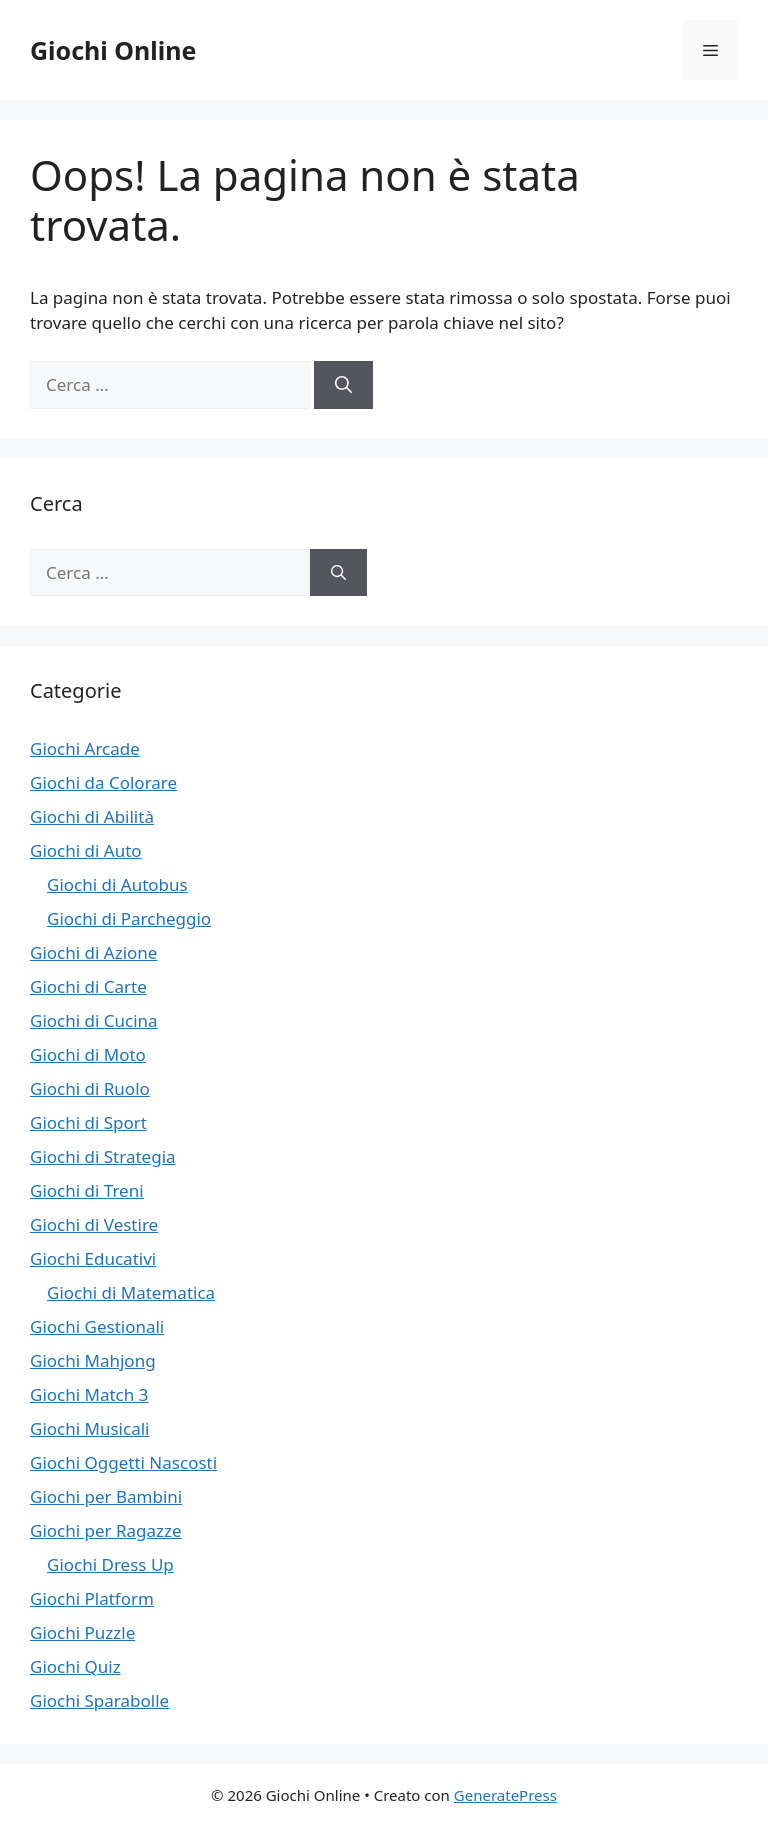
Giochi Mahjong (93, 1360)
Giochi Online (113, 50)
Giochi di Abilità (92, 816)
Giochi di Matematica (131, 1292)
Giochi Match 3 (89, 1394)
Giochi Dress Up (110, 1564)
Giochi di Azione (93, 952)
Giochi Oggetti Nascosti (123, 1462)
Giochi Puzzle (82, 1632)
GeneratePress (505, 1795)
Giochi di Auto (86, 850)
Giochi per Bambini (106, 1496)
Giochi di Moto (88, 1054)
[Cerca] (343, 385)
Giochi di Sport (88, 1122)
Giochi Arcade (85, 748)
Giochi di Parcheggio (129, 918)
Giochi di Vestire (94, 1224)
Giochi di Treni (87, 1190)
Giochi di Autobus (117, 884)
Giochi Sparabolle (99, 1700)
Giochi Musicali (89, 1428)
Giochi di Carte (88, 986)
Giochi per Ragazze (106, 1530)
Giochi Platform (92, 1598)
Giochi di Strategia (103, 1156)
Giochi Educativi (93, 1258)
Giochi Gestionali (97, 1326)
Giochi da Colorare (103, 782)
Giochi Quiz (75, 1666)
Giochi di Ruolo (90, 1088)
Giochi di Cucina (94, 1020)
